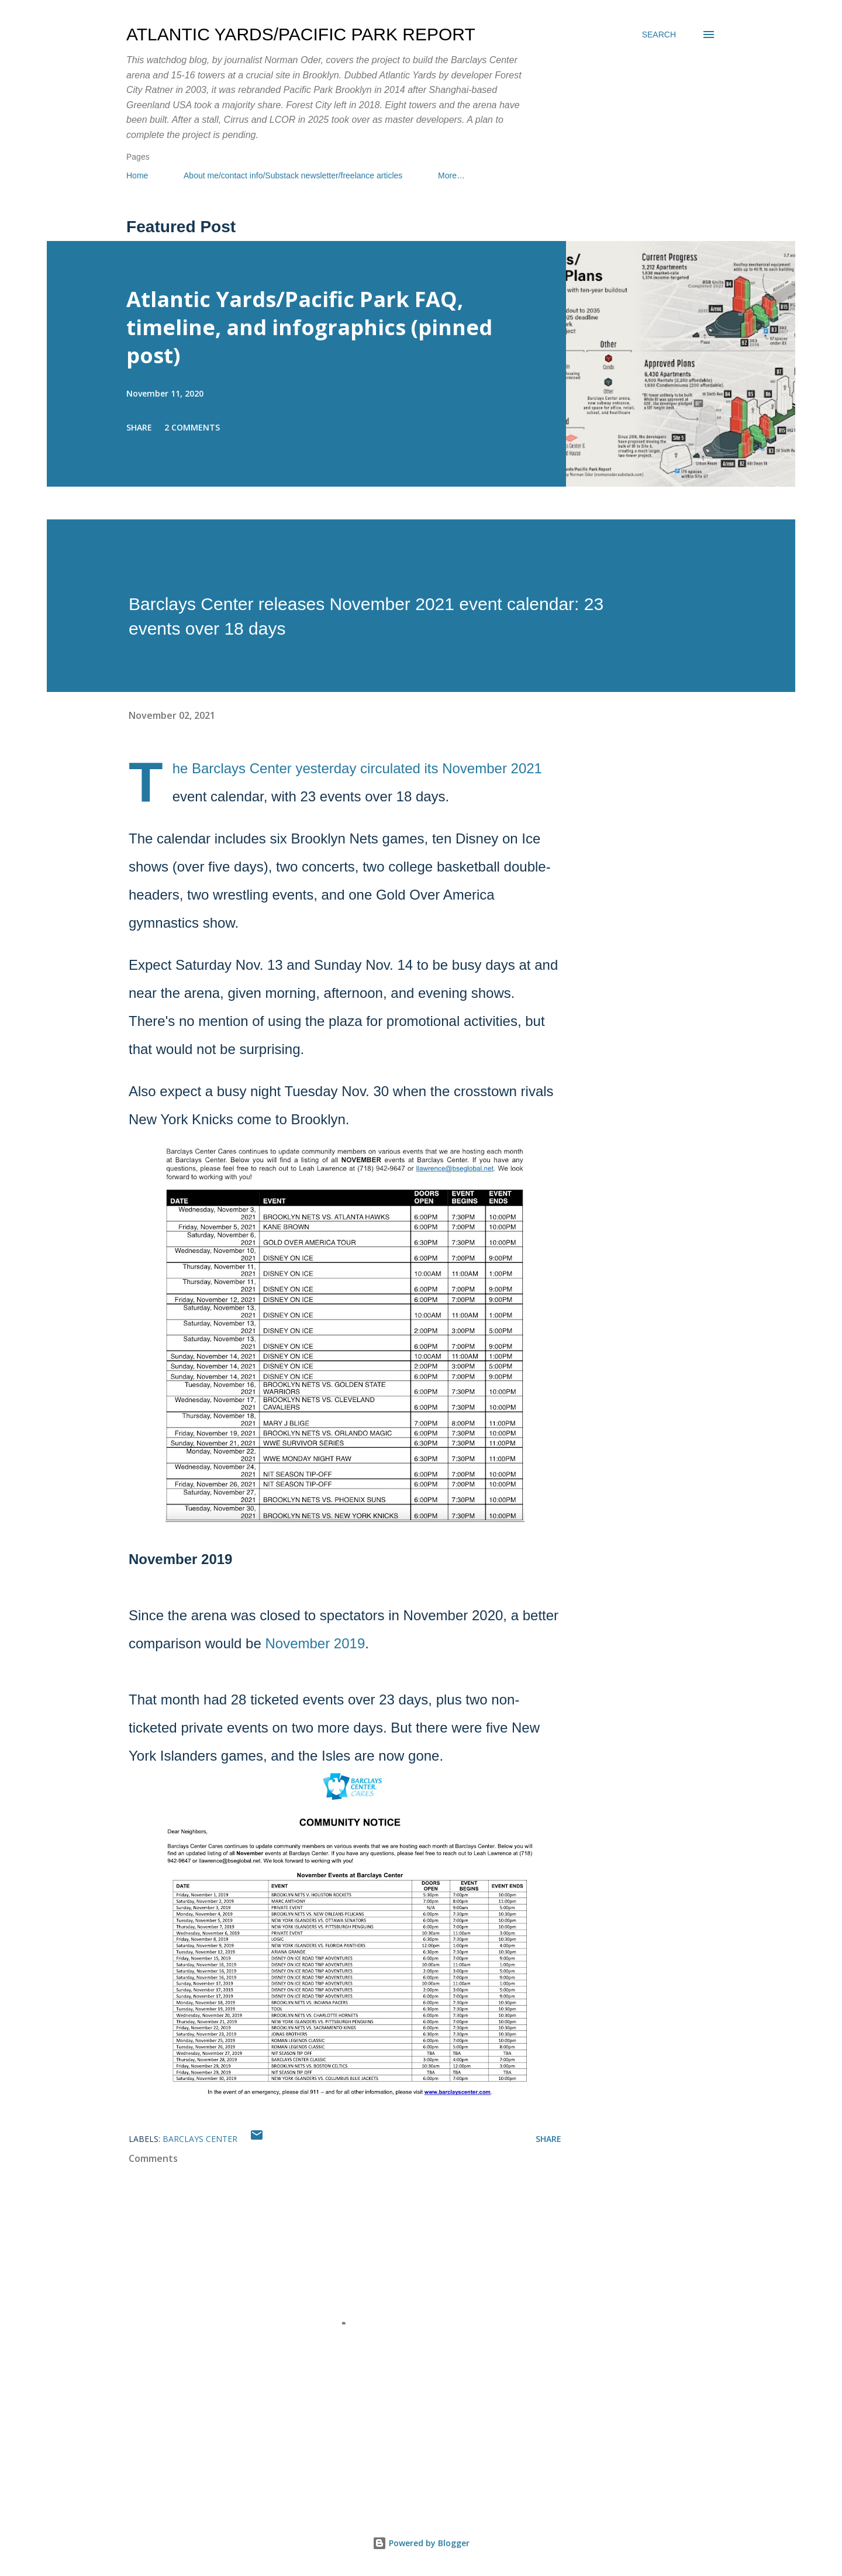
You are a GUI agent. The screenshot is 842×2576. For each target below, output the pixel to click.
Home (137, 175)
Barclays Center (200, 2138)
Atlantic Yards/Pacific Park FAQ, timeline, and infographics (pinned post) (309, 327)
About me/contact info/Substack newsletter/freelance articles (293, 175)
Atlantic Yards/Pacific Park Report (300, 34)
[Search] (659, 34)
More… (451, 175)
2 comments (192, 427)
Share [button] (139, 427)
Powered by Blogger (421, 2543)
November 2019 (315, 1643)
